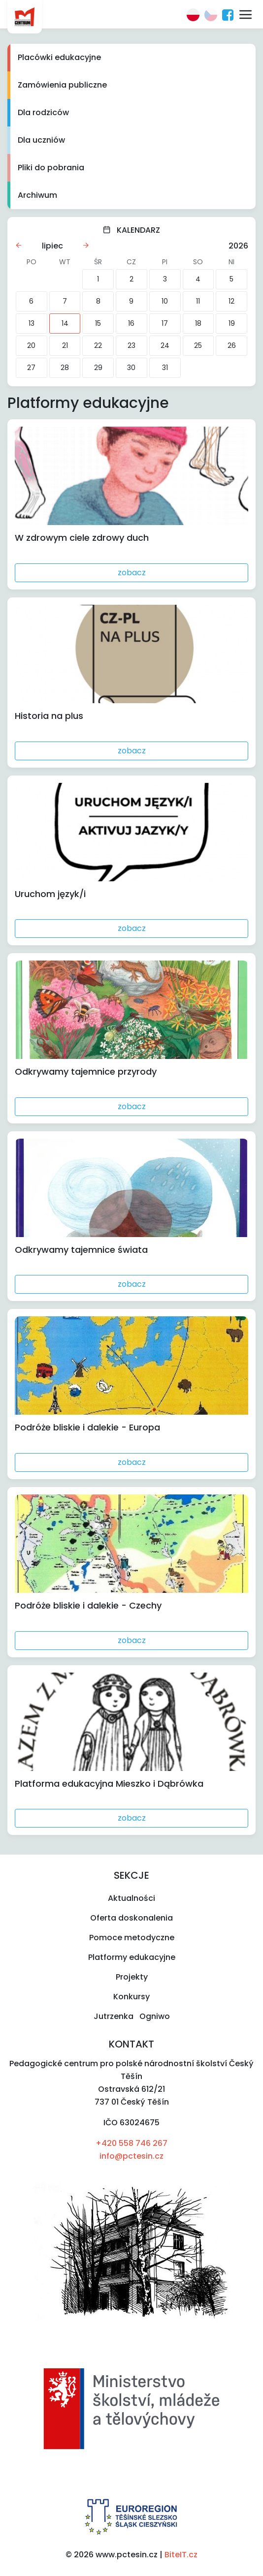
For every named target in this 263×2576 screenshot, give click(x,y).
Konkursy (131, 1996)
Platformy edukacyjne (131, 1957)
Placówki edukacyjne (59, 57)
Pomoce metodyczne (131, 1937)
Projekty (132, 1977)
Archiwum (37, 195)
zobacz (132, 572)
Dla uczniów (41, 140)
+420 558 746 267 (131, 2143)
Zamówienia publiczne (62, 85)
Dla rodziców (43, 112)
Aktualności (131, 1898)
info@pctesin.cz (131, 2156)
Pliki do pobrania (51, 167)
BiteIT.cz (180, 2554)
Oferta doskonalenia (131, 1918)
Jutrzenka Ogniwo (132, 2016)
